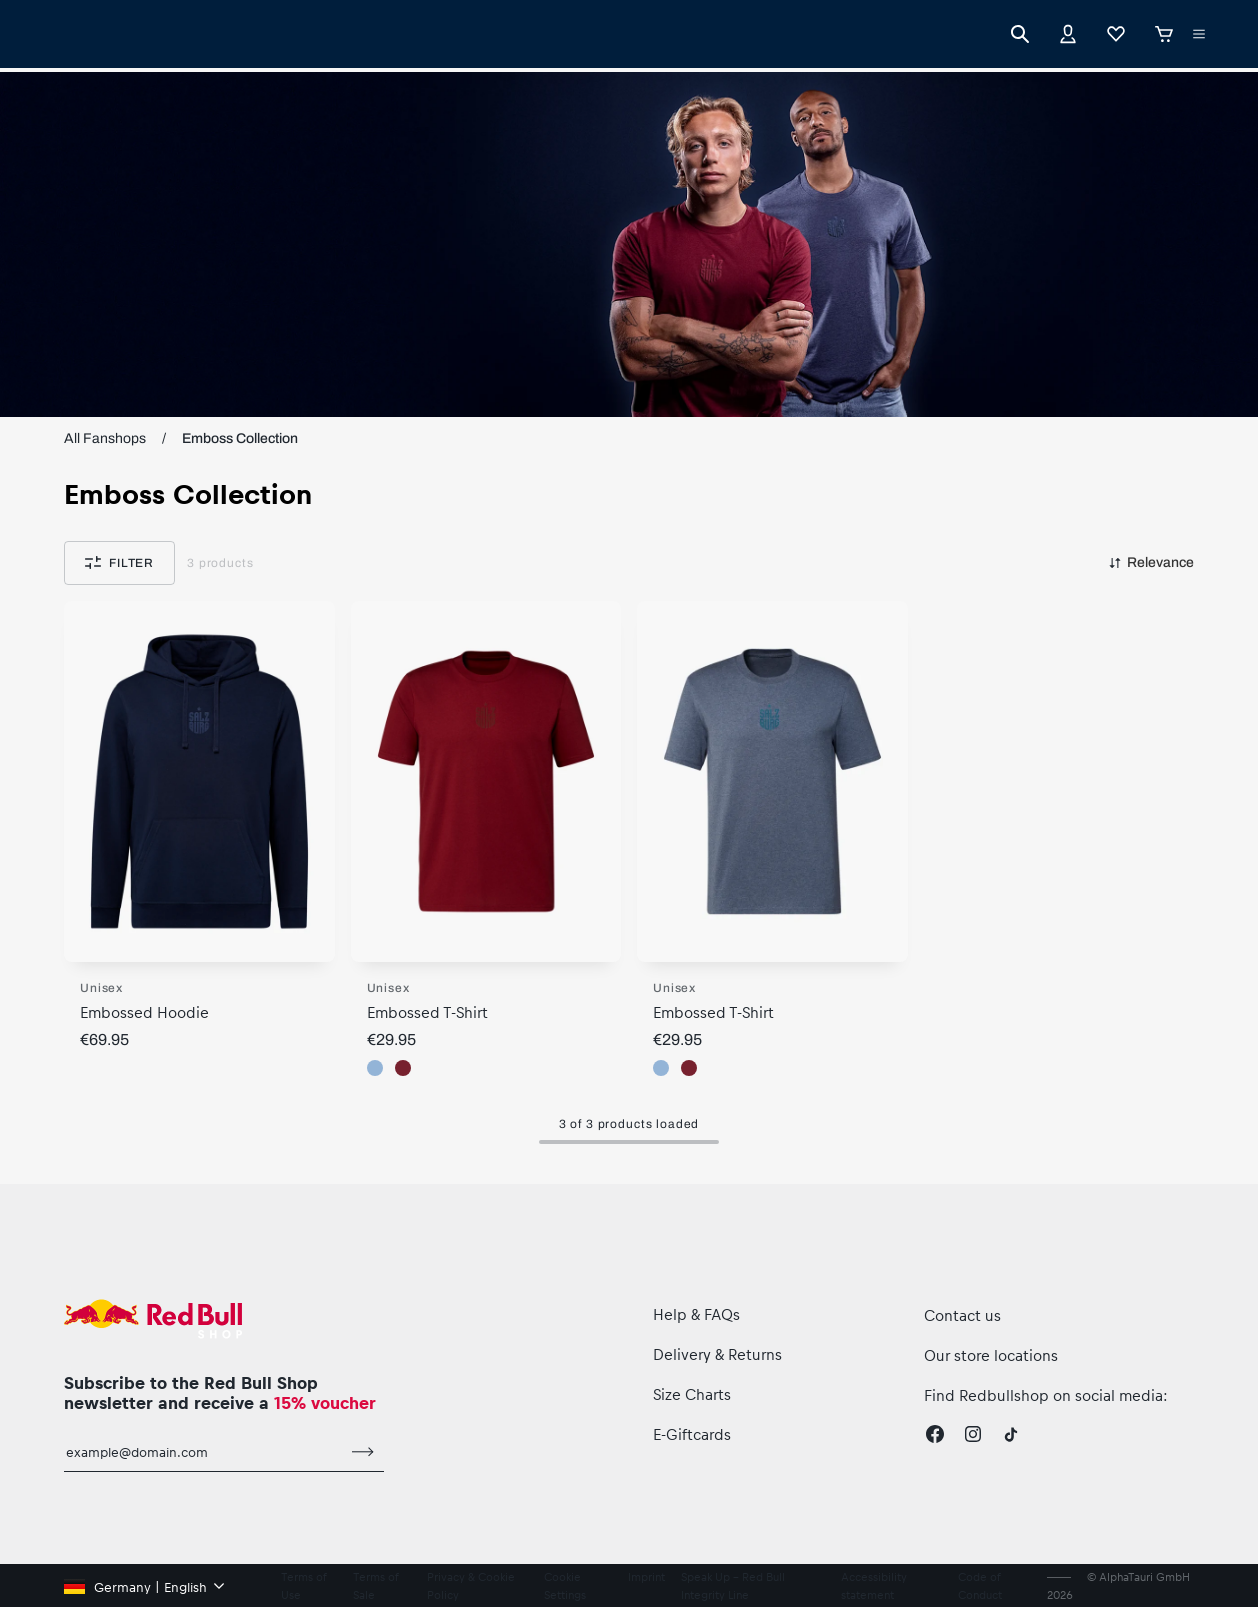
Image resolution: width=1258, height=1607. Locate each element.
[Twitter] (1011, 1434)
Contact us (962, 1315)
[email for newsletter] (203, 1452)
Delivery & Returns (717, 1354)
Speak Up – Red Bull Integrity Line (733, 1585)
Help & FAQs (696, 1314)
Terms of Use (303, 1585)
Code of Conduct (980, 1585)
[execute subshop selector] (1199, 34)
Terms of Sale (375, 1585)
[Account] (1068, 34)
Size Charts (692, 1394)
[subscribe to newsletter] (363, 1452)
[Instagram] (973, 1434)
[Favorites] (1116, 34)
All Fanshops (105, 438)
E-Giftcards (692, 1434)
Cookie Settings (565, 1585)
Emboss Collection (240, 438)
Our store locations (991, 1355)
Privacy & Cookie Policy (471, 1585)
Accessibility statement (874, 1585)
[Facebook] (935, 1434)
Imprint (646, 1576)
